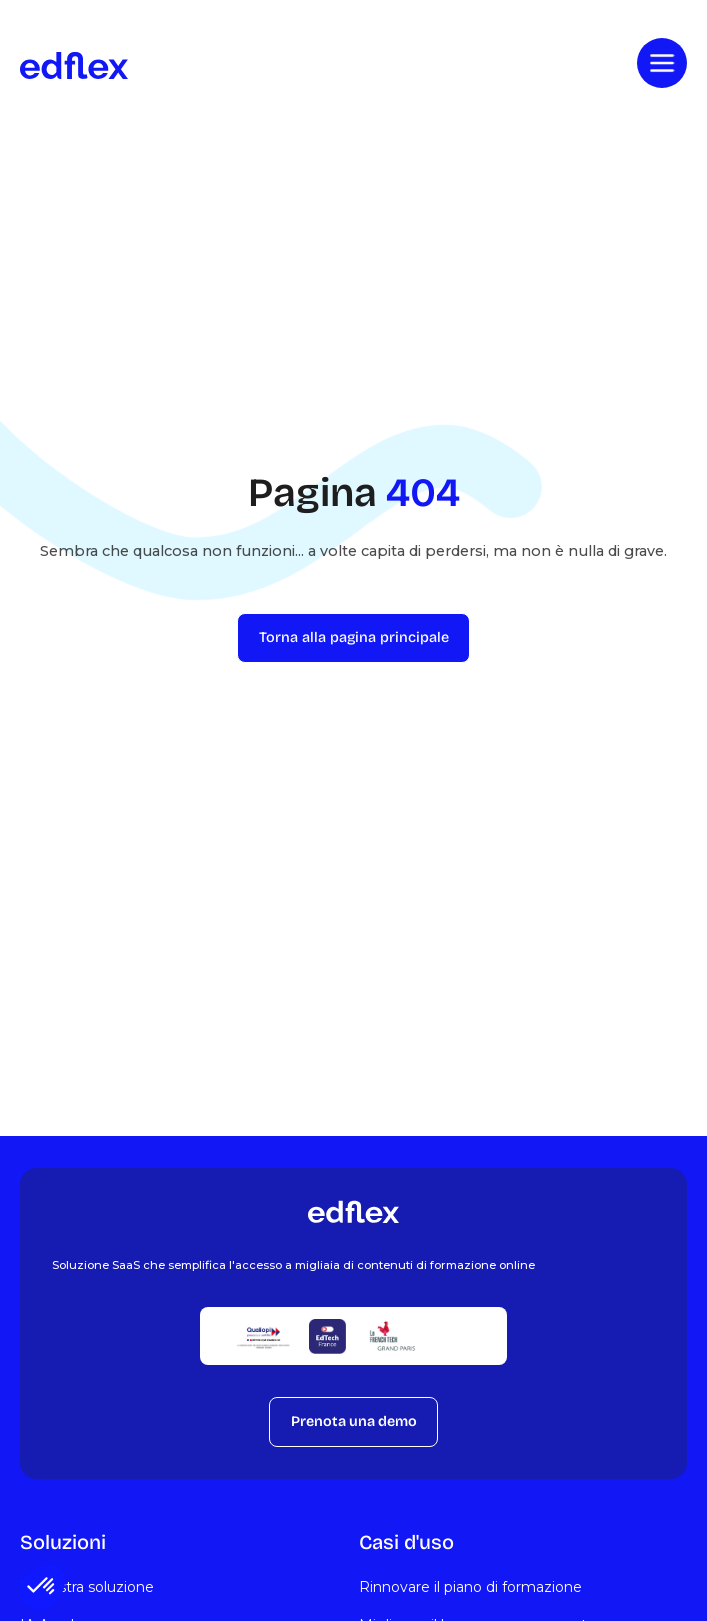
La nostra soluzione (87, 1587)
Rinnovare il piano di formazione (470, 1587)
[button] (42, 1587)
